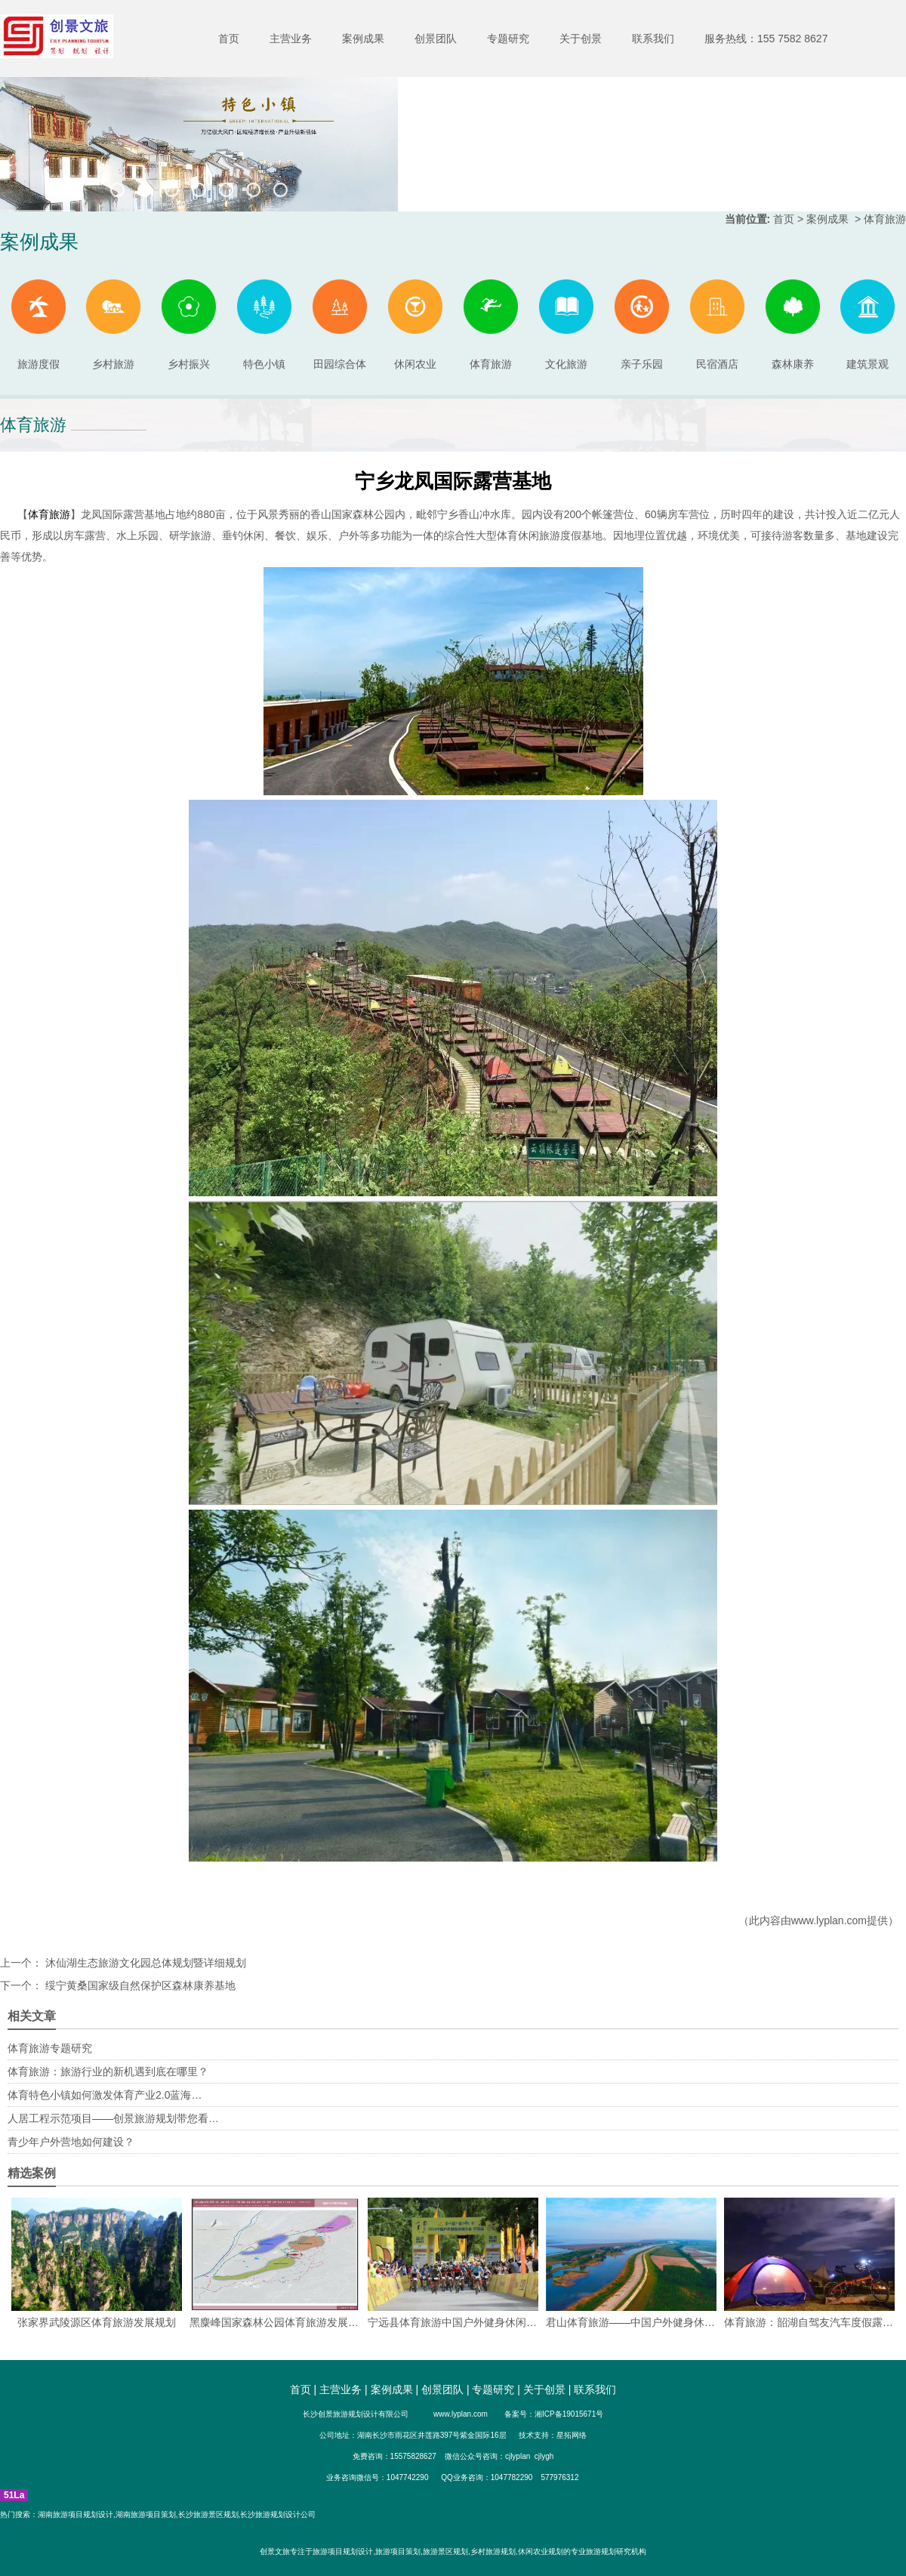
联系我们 (653, 38)
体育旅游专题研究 (50, 2048)
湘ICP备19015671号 (569, 2414)
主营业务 (291, 38)
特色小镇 (264, 324)
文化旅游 (566, 324)
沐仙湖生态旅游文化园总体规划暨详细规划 (144, 1963)
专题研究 (508, 38)
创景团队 (435, 38)
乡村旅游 (113, 324)
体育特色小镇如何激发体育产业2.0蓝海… (105, 2095)
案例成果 (363, 38)
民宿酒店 (717, 324)
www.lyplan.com (829, 1920)
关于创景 (580, 38)
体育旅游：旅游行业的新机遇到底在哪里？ (108, 2071)
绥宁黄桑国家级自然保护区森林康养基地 (139, 1985)
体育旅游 (491, 324)
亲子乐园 (642, 324)
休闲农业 (415, 324)
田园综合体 (340, 324)
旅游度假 (38, 324)
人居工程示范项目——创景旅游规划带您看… (113, 2118)
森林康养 (793, 324)
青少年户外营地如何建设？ (71, 2142)
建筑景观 (867, 324)
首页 (228, 38)
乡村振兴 (189, 324)
